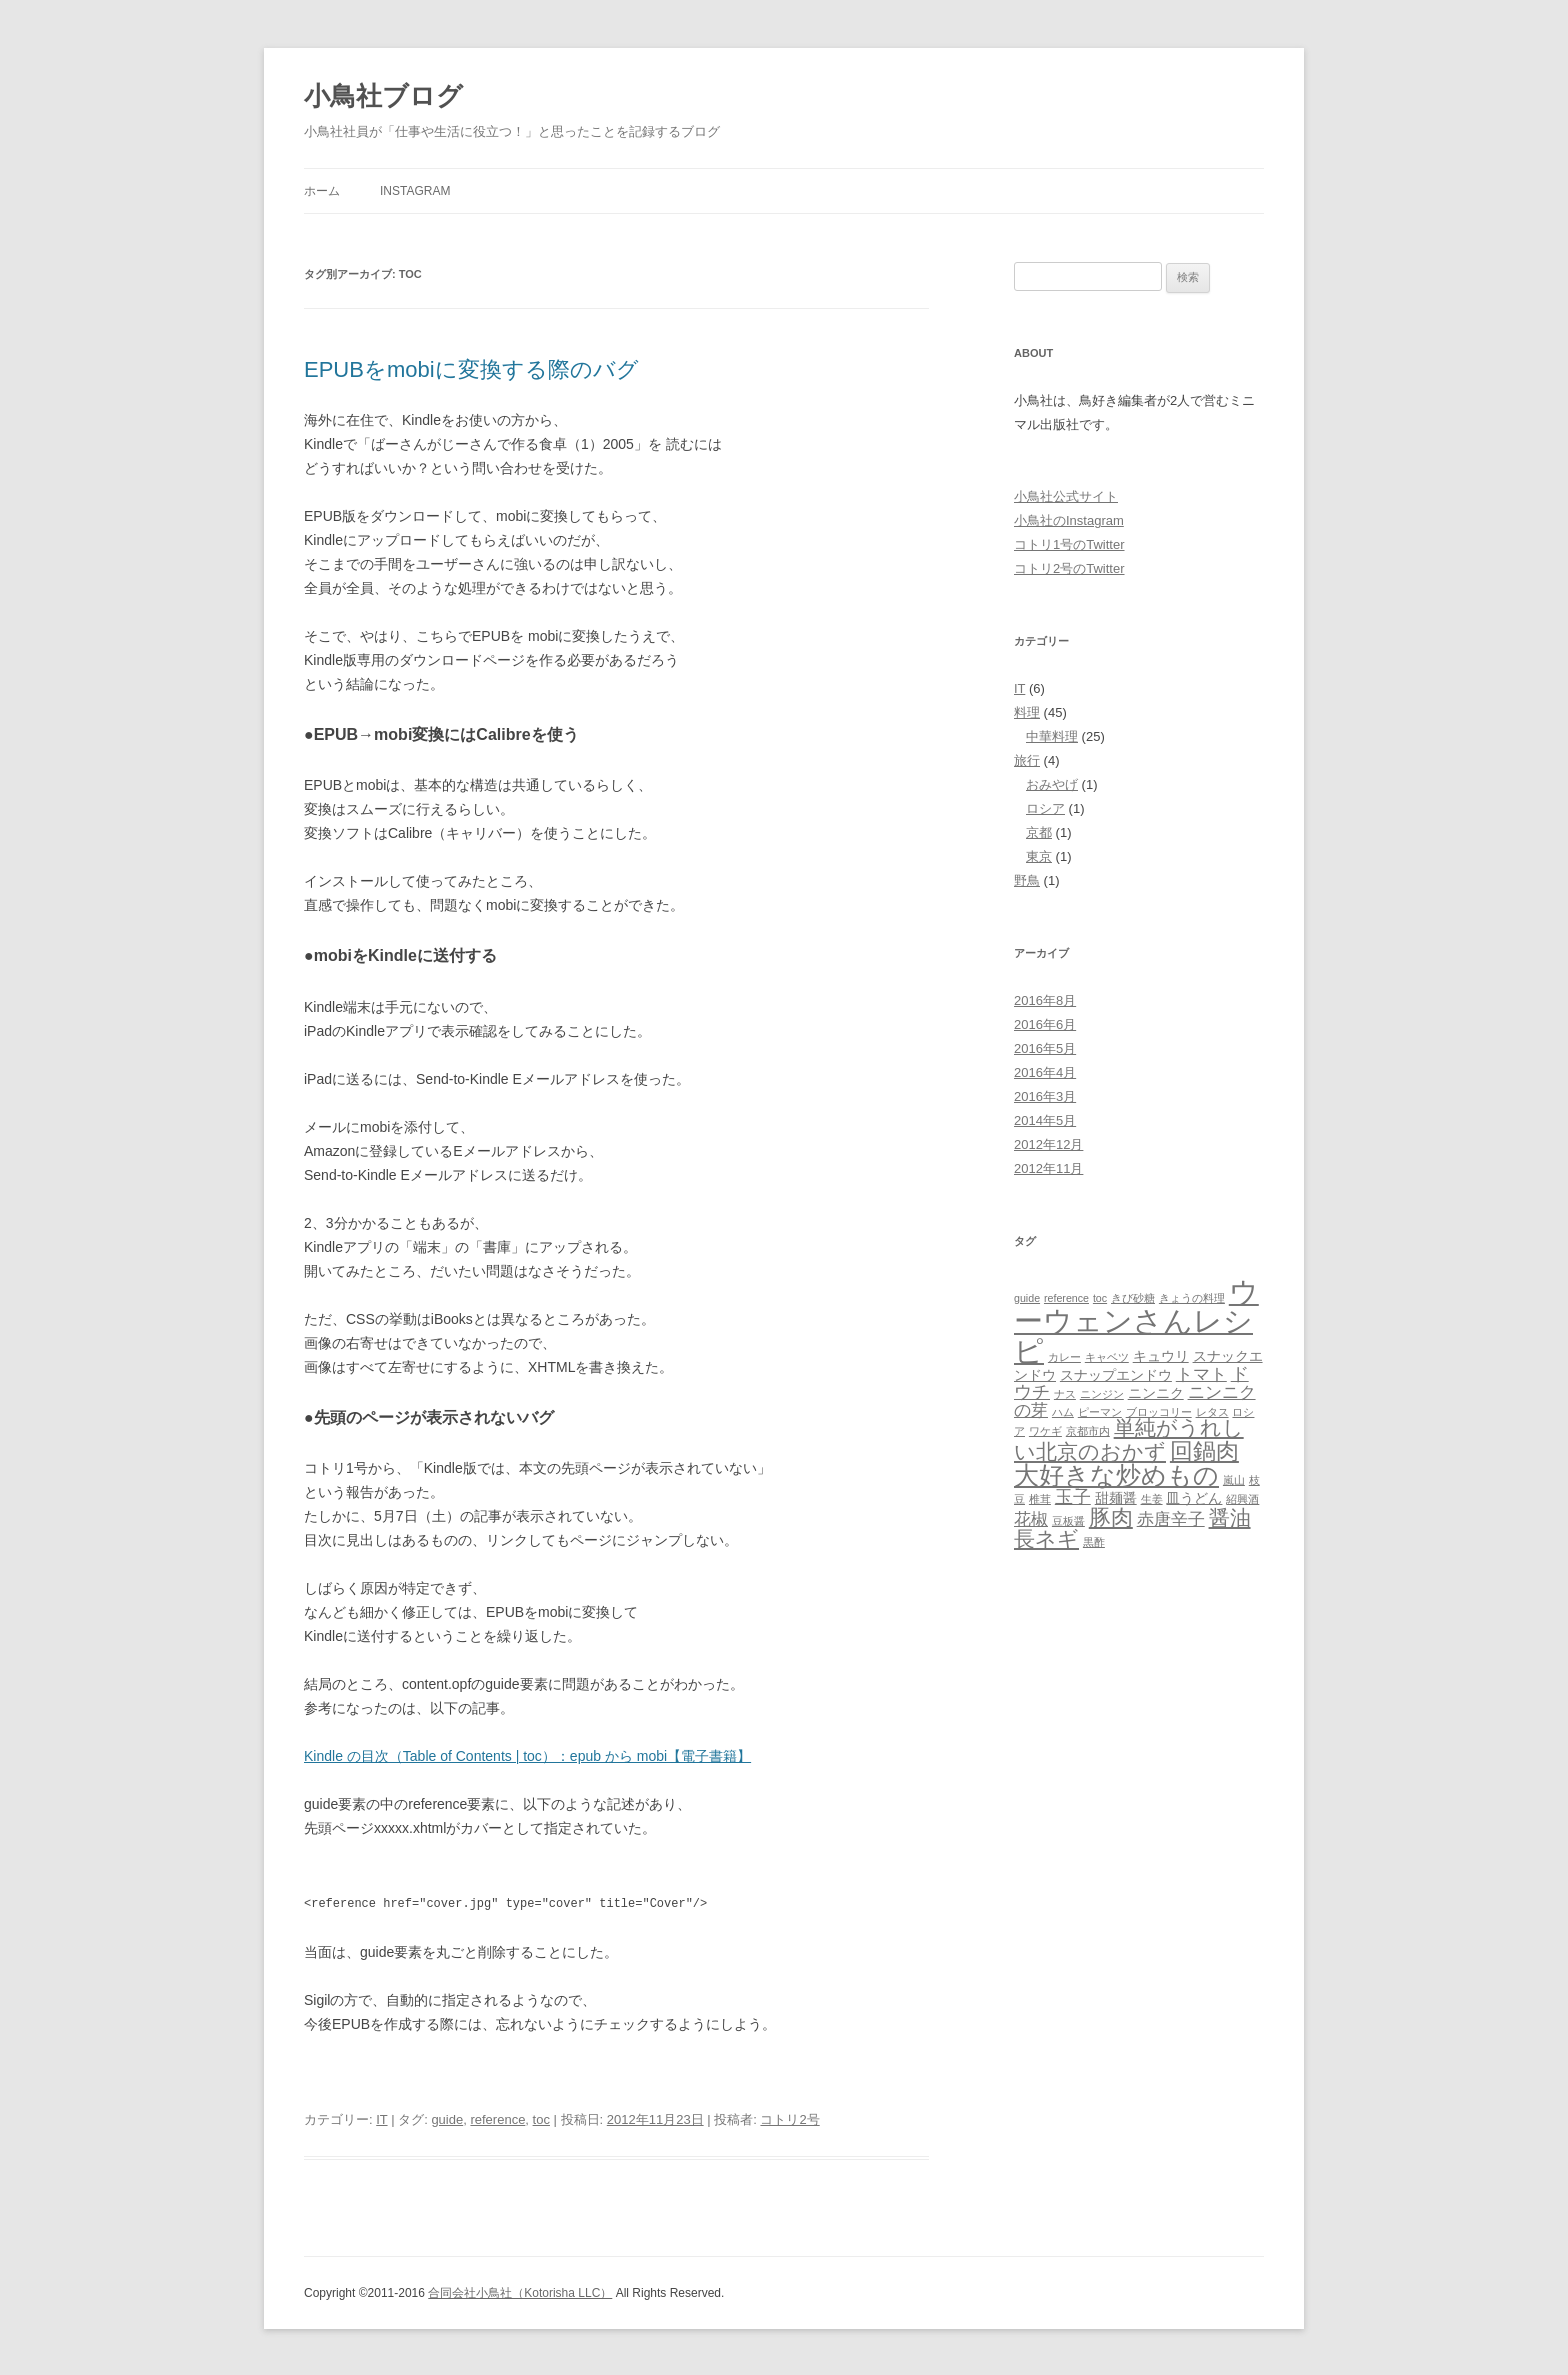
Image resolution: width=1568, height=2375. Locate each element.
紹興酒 (1242, 1499)
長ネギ (1046, 1539)
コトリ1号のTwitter (1069, 544)
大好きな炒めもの (1116, 1475)
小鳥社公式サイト (1066, 496)
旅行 (1027, 760)
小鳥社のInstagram (1069, 520)
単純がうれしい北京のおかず (1129, 1439)
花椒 (1031, 1519)
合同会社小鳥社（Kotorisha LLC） (520, 2291)
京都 (1039, 832)
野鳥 (1027, 880)
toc (541, 2117)
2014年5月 (1045, 1120)
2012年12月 (1048, 1144)
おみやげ (1052, 784)
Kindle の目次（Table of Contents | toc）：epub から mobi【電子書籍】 (527, 1756)
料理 (1027, 712)
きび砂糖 (1133, 1298)
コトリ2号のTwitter (1069, 568)
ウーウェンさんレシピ (1136, 1321)
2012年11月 (1048, 1168)
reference (497, 2117)
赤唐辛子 (1171, 1519)
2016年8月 (1045, 1000)
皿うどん (1194, 1498)
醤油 (1230, 1518)
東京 (1039, 856)
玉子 (1073, 1496)
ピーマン (1100, 1412)
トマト (1201, 1374)
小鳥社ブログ (383, 96)
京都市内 (1088, 1431)
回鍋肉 (1204, 1451)
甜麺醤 (1116, 1498)
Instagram (415, 191)
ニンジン (1102, 1394)
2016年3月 (1045, 1096)
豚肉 (1111, 1517)
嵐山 (1234, 1480)
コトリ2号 (789, 2117)
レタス (1212, 1412)
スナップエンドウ (1116, 1375)
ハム (1063, 1412)
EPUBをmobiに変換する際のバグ (471, 369)
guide (447, 2117)
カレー (1064, 1357)
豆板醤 (1068, 1521)
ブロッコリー (1159, 1412)
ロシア (1045, 808)
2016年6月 (1045, 1024)
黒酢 (1094, 1542)
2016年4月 (1045, 1072)
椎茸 (1040, 1499)
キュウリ (1161, 1356)
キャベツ (1107, 1357)
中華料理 (1052, 736)
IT (381, 2117)
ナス (1065, 1394)
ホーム (322, 191)
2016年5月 (1045, 1048)
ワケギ (1045, 1431)
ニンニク (1156, 1393)
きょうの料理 (1192, 1298)
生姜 (1152, 1499)
